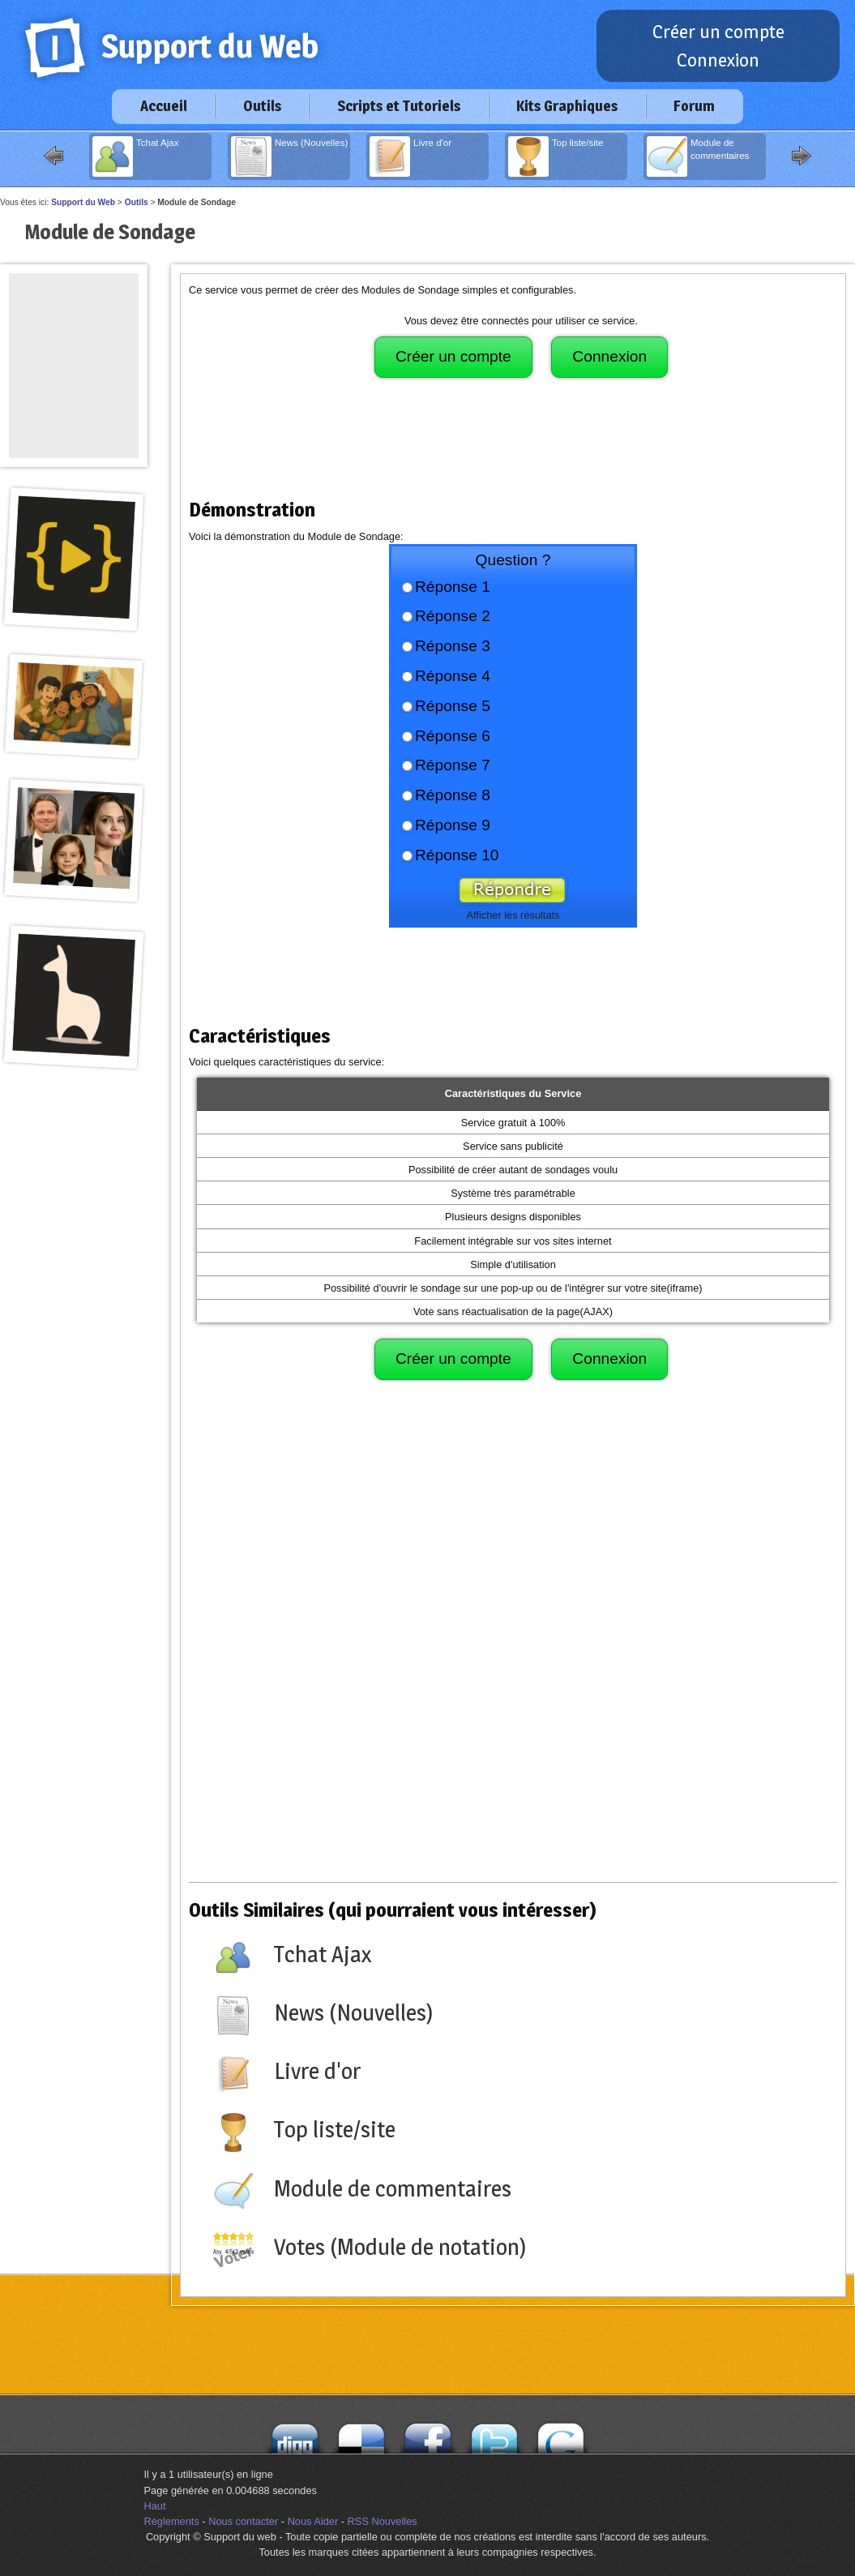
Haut (155, 2506)
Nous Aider (313, 2521)
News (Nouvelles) (289, 156)
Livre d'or (410, 156)
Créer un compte (718, 31)
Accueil (163, 105)
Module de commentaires (698, 156)
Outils (262, 105)
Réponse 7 (452, 765)
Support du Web (83, 202)
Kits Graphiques (567, 105)
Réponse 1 (452, 586)
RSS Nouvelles (382, 2521)
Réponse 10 (456, 855)
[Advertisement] (513, 445)
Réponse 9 (452, 825)
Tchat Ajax (135, 156)
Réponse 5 (452, 705)
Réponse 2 (452, 615)
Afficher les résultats (513, 915)
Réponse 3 (452, 645)
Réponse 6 (452, 735)
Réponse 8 (452, 795)
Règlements (171, 2521)
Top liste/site (555, 156)
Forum (694, 105)
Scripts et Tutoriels (398, 105)
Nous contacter (243, 2521)
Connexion (718, 60)
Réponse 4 (452, 675)
